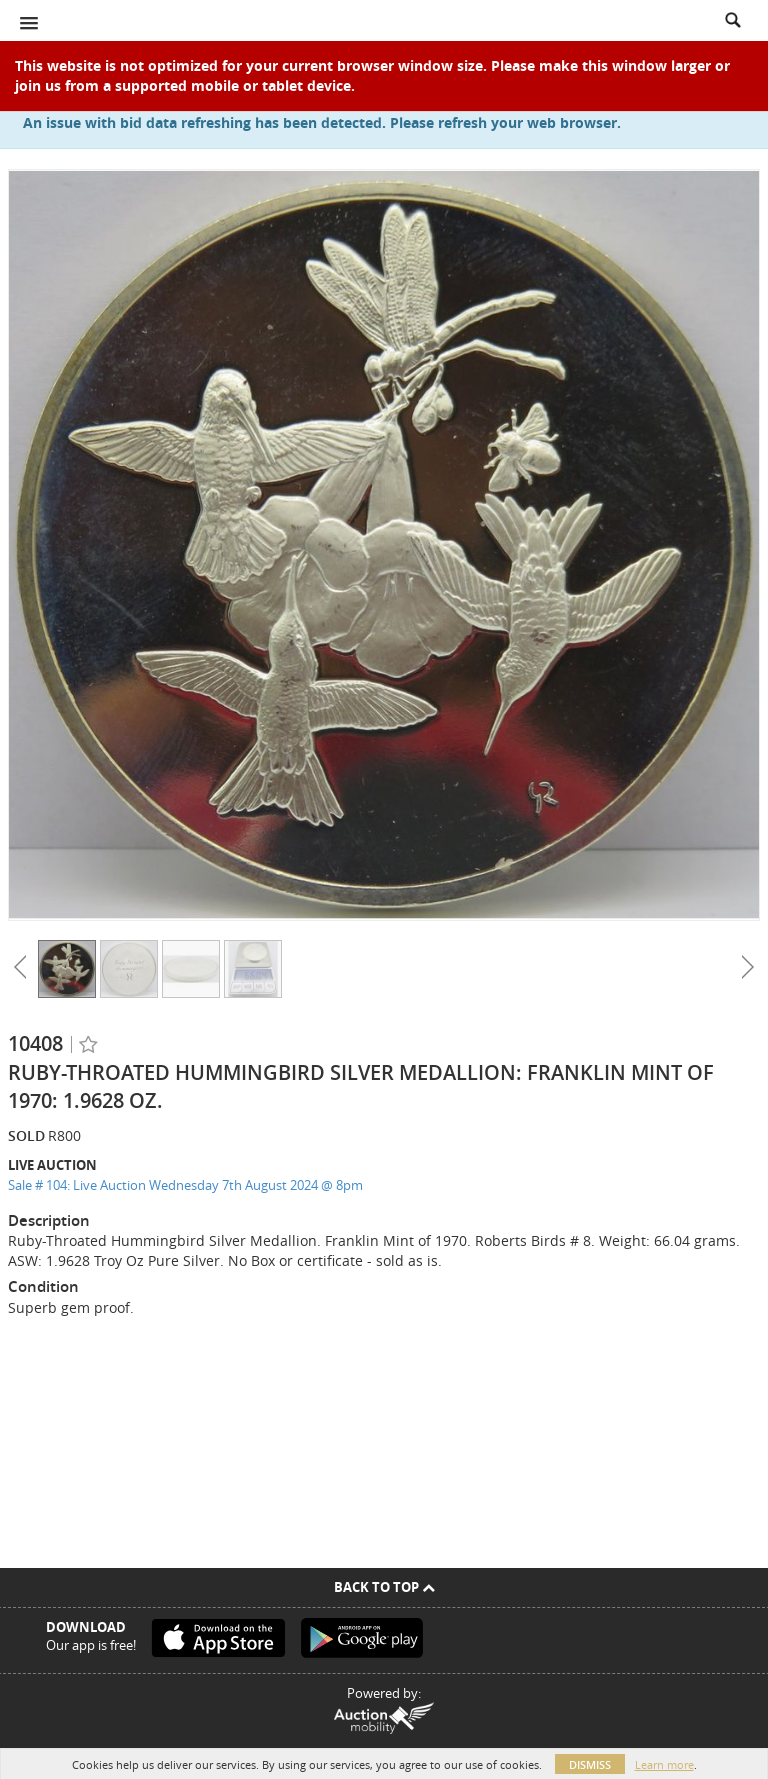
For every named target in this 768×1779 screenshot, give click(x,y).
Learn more (664, 1764)
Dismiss (590, 1764)
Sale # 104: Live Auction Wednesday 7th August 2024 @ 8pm (185, 1185)
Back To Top (384, 1587)
